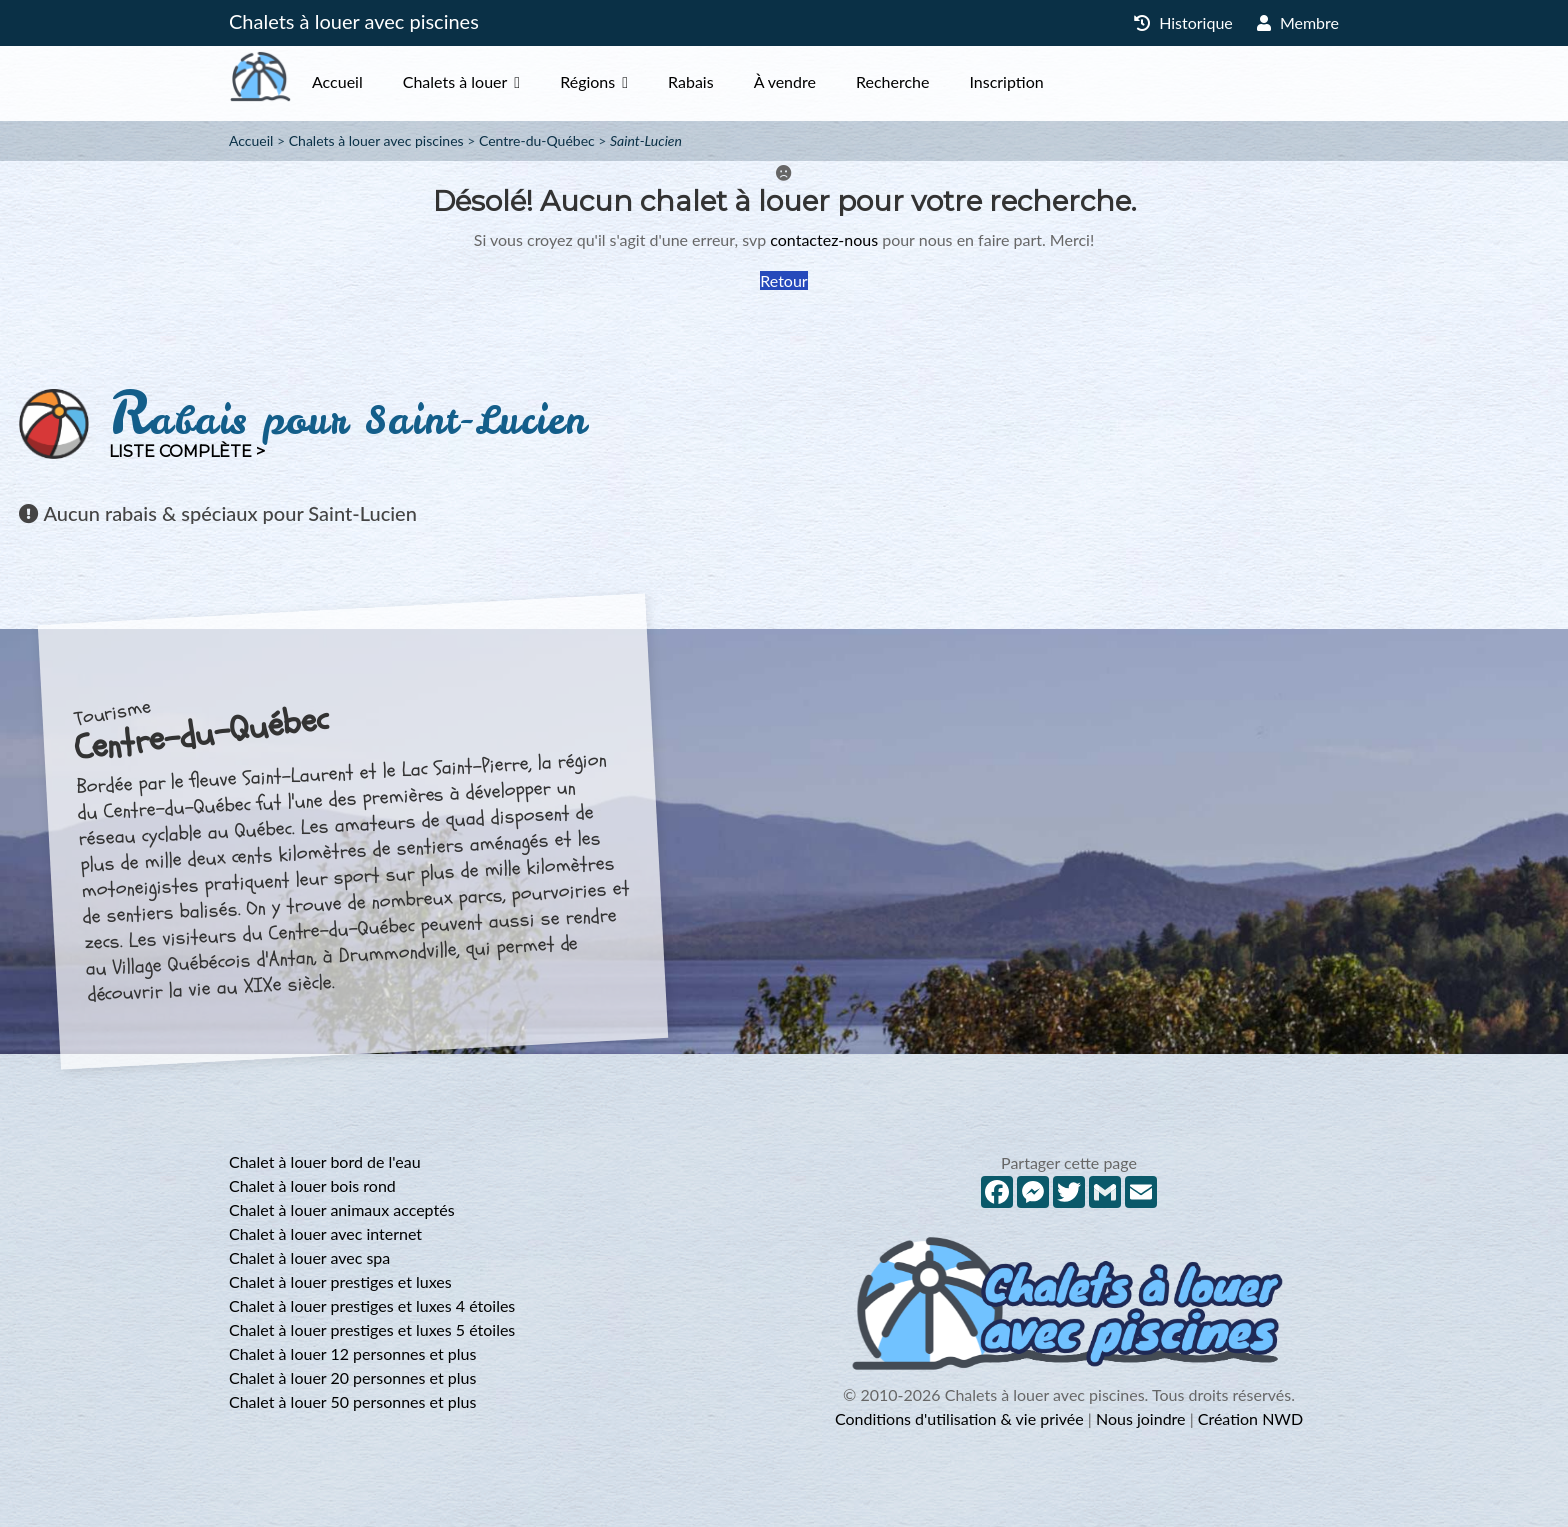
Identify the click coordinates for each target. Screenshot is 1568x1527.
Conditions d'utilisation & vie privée (959, 1418)
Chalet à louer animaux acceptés (342, 1209)
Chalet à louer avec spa (309, 1257)
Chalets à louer (495, 81)
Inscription (1046, 81)
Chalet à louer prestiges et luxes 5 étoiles (372, 1329)
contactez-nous (824, 239)
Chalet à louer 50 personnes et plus (352, 1401)
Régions (627, 81)
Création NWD (1250, 1418)
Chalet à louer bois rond (312, 1185)
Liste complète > (187, 451)
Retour (783, 280)
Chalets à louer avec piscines (354, 21)
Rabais (731, 81)
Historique (1183, 22)
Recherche (932, 81)
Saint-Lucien (646, 140)
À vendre (825, 81)
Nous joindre (1141, 1418)
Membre (1298, 22)
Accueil (377, 81)
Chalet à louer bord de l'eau (325, 1161)
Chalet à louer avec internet (325, 1233)
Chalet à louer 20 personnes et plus (352, 1377)
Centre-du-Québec (537, 140)
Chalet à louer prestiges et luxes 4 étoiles (372, 1305)
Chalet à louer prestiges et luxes (340, 1281)
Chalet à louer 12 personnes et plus (352, 1353)
